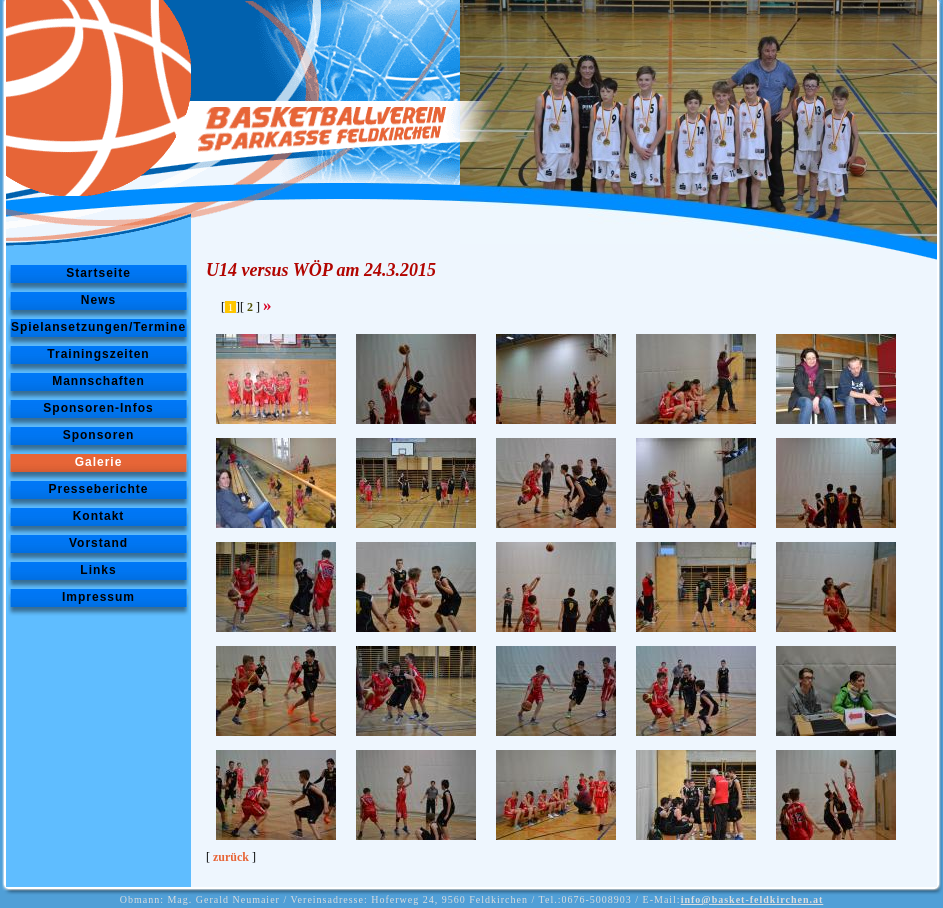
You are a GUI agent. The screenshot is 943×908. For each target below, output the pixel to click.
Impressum (98, 597)
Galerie (99, 462)
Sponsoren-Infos (98, 408)
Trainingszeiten (98, 354)
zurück (231, 857)
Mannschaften (98, 381)
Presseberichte (98, 489)
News (98, 300)
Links (98, 570)
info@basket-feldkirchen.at (752, 899)
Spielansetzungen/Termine (98, 327)
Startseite (98, 273)
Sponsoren (99, 435)
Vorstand (98, 543)
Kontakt (99, 516)
